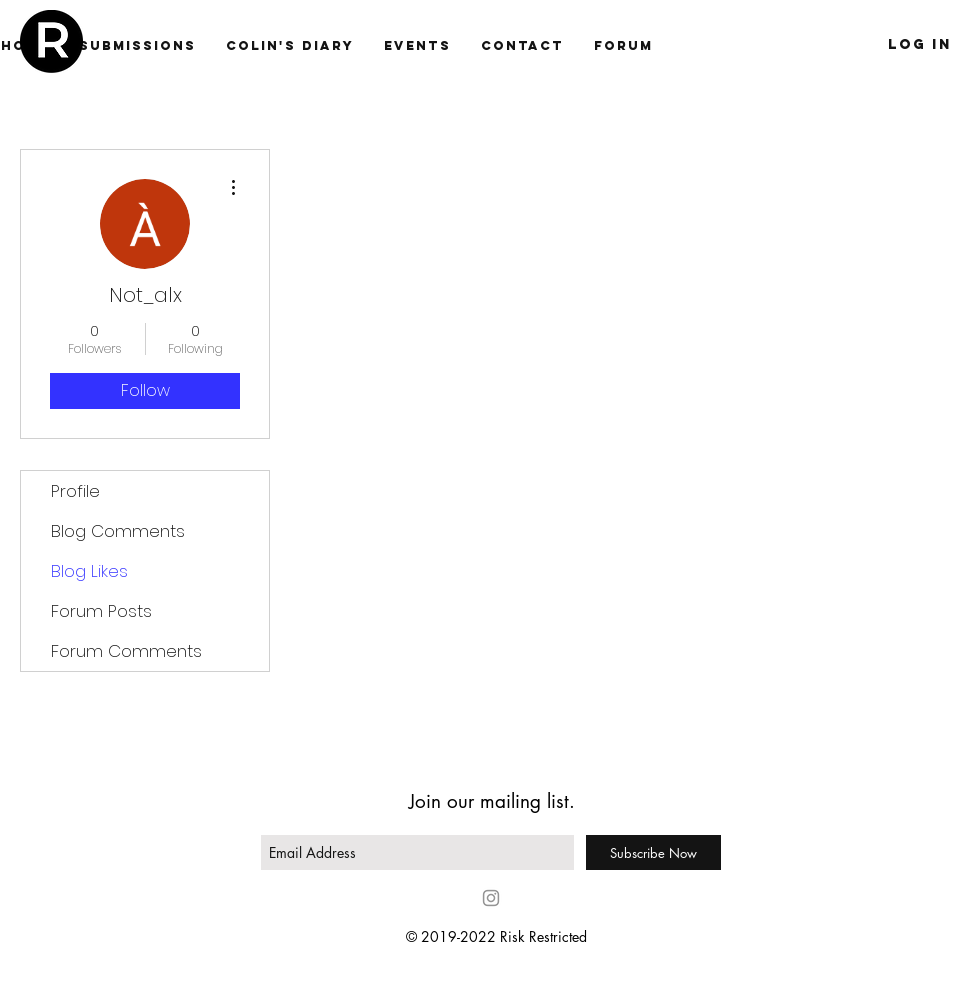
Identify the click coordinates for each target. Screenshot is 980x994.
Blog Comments (118, 531)
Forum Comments (126, 651)
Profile (75, 491)
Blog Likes (89, 571)
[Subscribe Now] (653, 852)
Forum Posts (101, 611)
